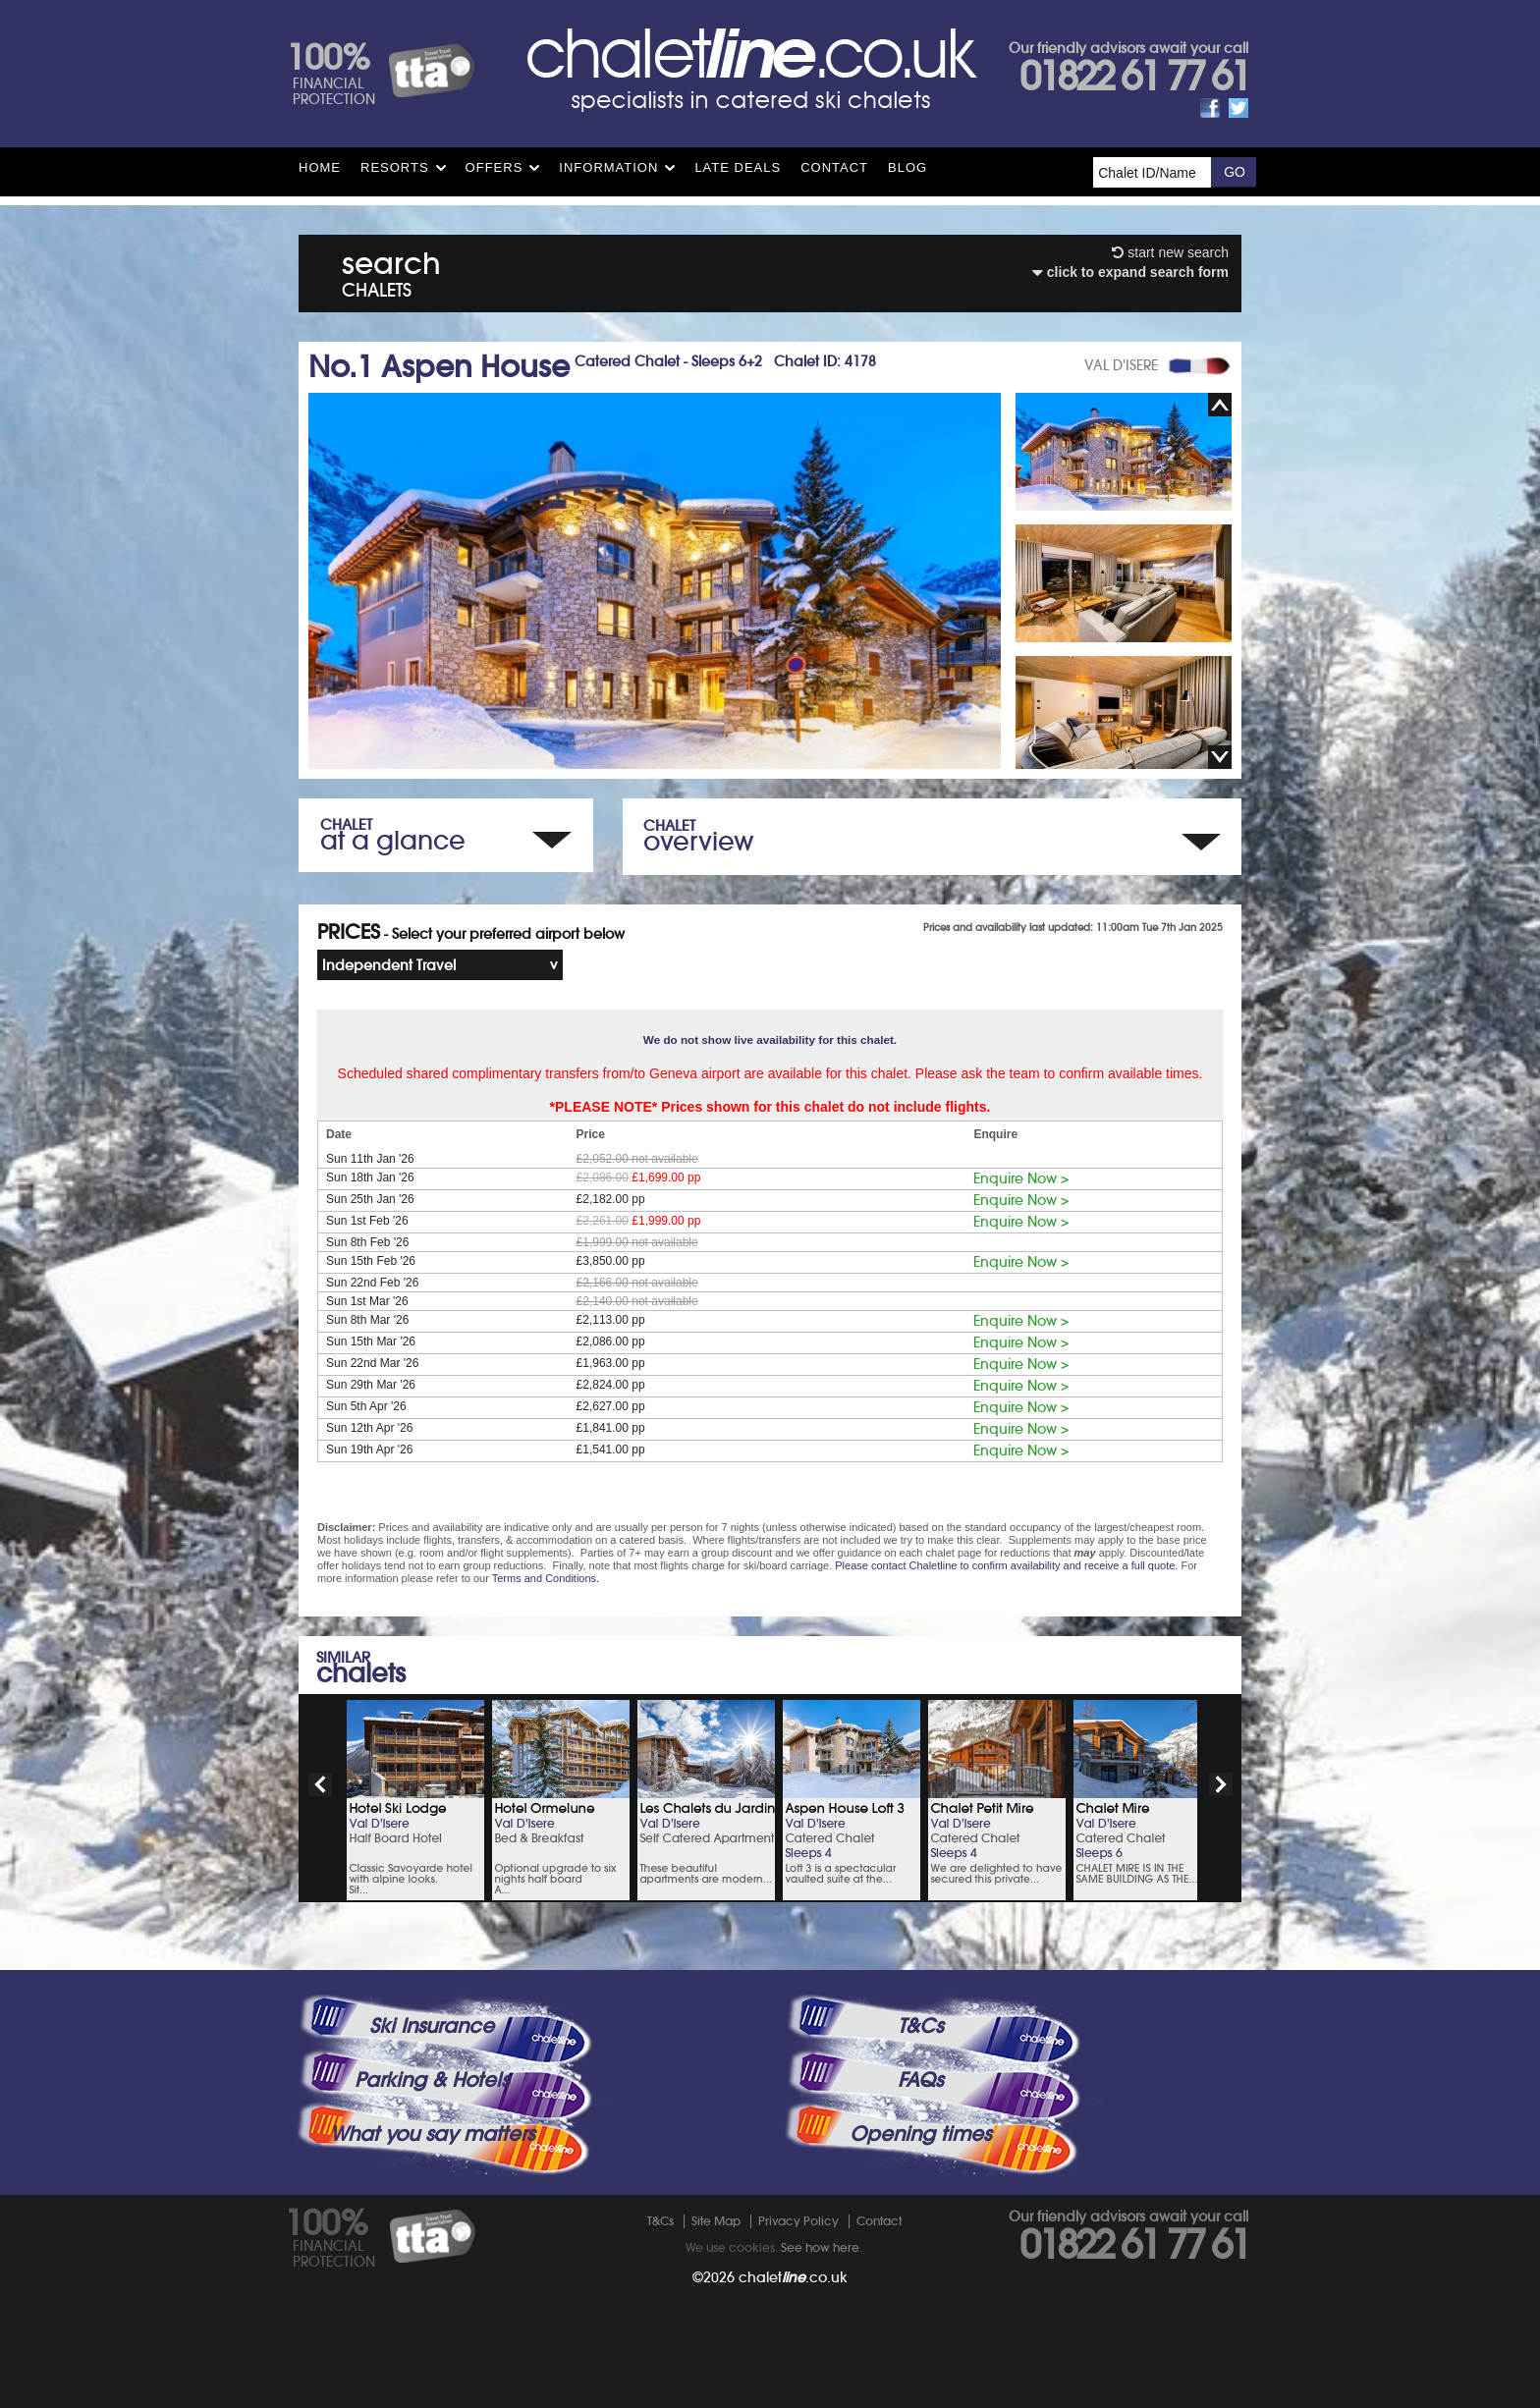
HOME (320, 167)
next (1221, 1784)
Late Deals (737, 167)
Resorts (394, 167)
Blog (907, 167)
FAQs (920, 2080)
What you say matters (432, 2134)
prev (320, 1784)
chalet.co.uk (793, 2277)
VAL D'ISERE (1121, 365)
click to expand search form (1130, 272)
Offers (494, 167)
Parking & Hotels (432, 2080)
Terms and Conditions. (545, 1578)
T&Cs (920, 2026)
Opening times (920, 2134)
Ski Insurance (431, 2026)
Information (608, 167)
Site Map (716, 2221)
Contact (834, 167)
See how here (820, 2247)
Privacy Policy (798, 2221)
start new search (1170, 252)
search (391, 271)
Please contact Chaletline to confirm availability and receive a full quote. (1006, 1565)
